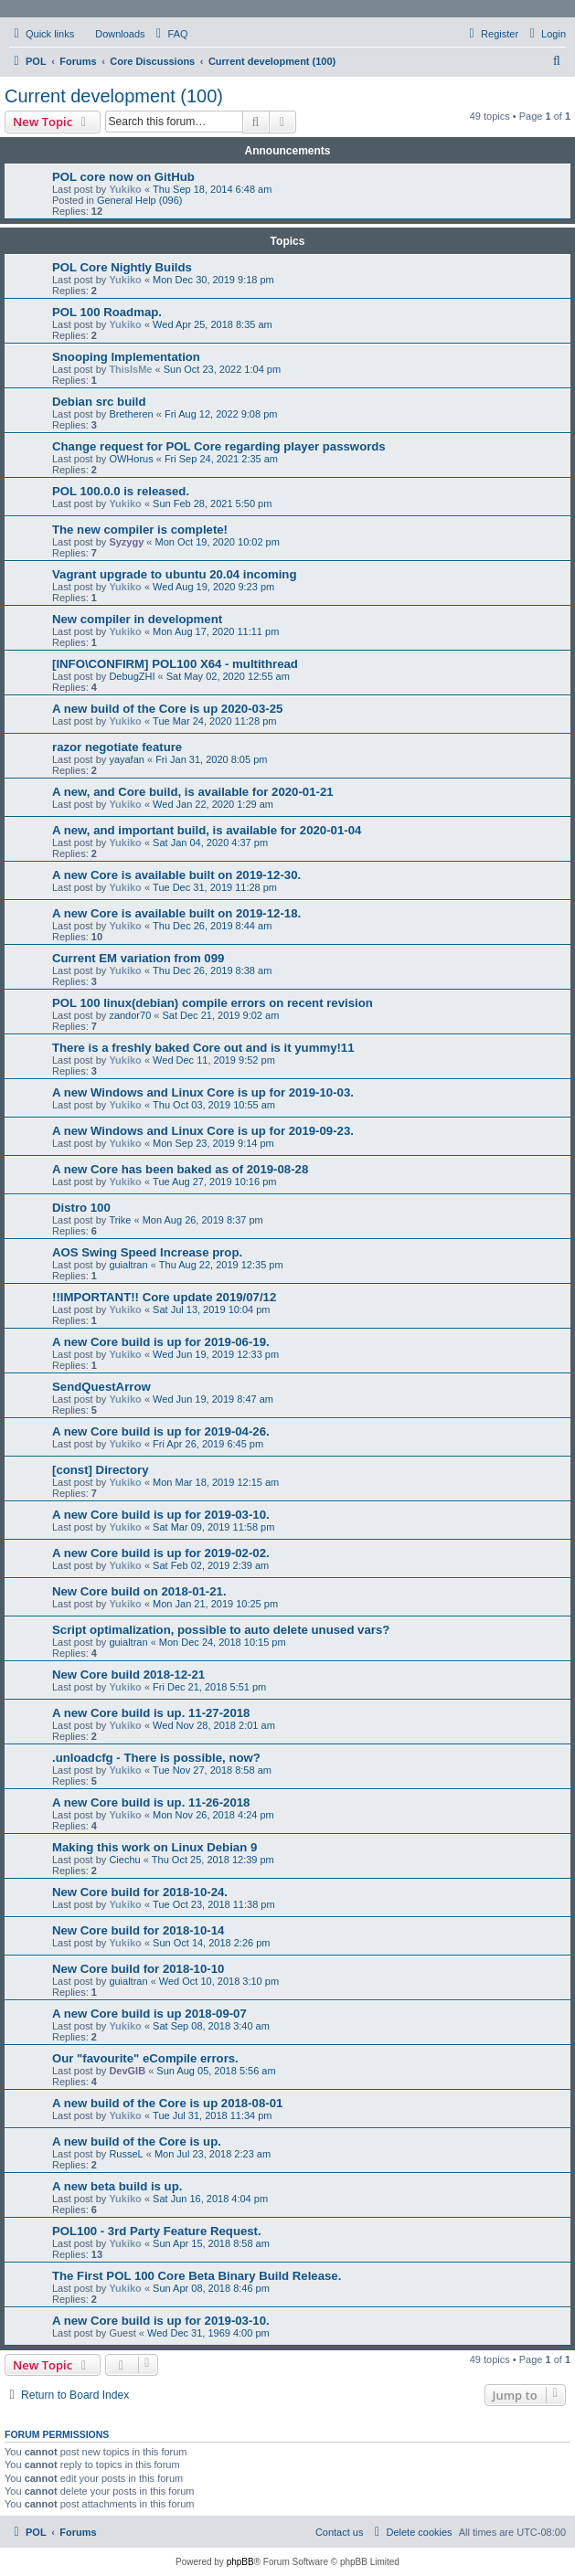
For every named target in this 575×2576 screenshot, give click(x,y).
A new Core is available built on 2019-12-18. (176, 913)
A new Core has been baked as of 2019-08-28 (180, 1169)
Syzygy (126, 541)
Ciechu (124, 1859)
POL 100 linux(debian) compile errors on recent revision (212, 1003)
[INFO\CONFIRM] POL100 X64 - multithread (175, 664)
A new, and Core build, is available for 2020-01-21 (193, 792)
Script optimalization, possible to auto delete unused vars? (220, 1630)
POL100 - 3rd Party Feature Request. (156, 2231)
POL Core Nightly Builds (122, 267)
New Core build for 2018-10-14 (138, 1930)
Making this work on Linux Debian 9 (154, 1847)
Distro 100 (81, 1207)
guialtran (128, 1264)
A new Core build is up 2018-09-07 (149, 2013)
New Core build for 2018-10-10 (138, 1969)
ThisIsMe (130, 369)
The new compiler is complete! (140, 529)
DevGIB (127, 2070)
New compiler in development (137, 619)
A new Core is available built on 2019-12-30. (176, 875)
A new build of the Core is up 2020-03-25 (167, 709)
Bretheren (131, 413)
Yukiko (125, 189)
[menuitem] (111, 34)
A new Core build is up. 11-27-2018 (151, 1713)
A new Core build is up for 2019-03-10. (161, 1514)
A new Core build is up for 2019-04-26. (161, 1431)
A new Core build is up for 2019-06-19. (161, 1342)
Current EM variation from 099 (138, 958)
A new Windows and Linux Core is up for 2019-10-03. (203, 1092)
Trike (120, 1219)
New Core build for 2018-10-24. (140, 1892)
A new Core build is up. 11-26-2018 (151, 1802)
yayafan (126, 759)
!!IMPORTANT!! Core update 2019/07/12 (164, 1297)
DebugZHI (131, 676)
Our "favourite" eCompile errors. (145, 2058)
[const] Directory (100, 1470)
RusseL (126, 2153)
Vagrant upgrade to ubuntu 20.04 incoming (174, 574)
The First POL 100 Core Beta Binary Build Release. (196, 2276)
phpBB (240, 2562)
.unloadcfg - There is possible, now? (156, 1758)
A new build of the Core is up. (136, 2141)
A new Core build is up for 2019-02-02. (161, 1553)
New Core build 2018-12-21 (128, 1674)
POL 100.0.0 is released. (120, 491)
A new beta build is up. (117, 2186)
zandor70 (130, 1015)
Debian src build (99, 401)
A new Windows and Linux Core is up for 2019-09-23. (203, 1131)
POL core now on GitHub (123, 177)
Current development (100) (114, 96)
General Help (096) (140, 200)
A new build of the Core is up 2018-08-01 (167, 2103)
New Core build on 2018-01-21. (139, 1591)
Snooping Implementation (126, 357)
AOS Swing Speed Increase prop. (147, 1252)
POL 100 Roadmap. (107, 312)
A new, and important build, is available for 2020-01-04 (206, 830)
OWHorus (131, 458)
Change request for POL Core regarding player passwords (219, 446)
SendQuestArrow (101, 1387)
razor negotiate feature (117, 747)
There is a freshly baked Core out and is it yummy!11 (203, 1048)
